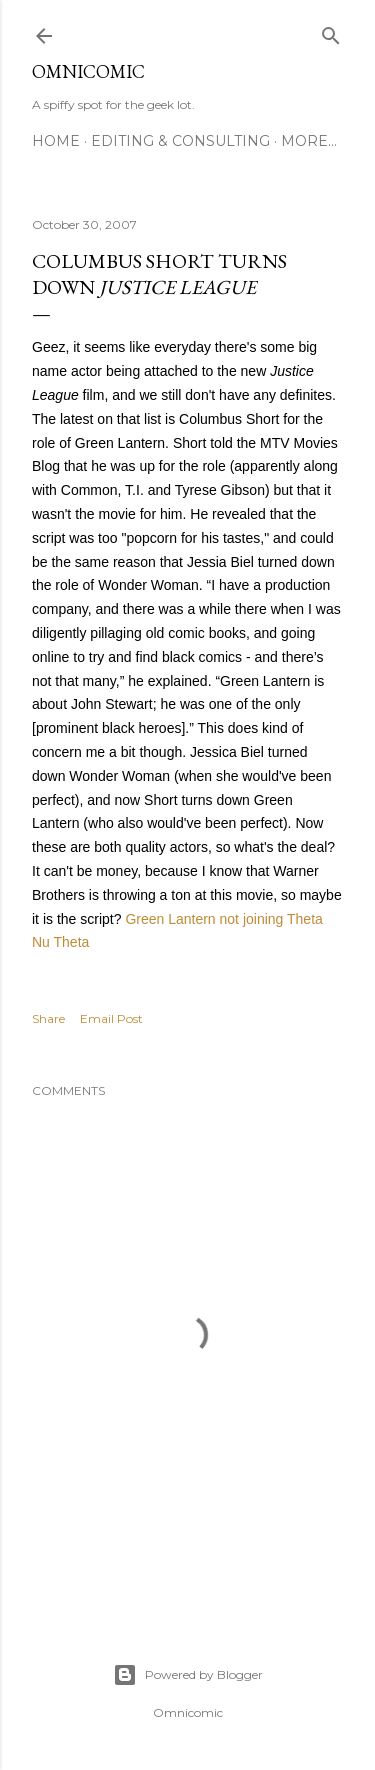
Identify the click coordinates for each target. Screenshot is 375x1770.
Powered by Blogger (188, 1675)
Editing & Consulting (180, 141)
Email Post (111, 1018)
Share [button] (48, 1018)
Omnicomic (88, 71)
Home (56, 141)
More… (309, 141)
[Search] (331, 31)
